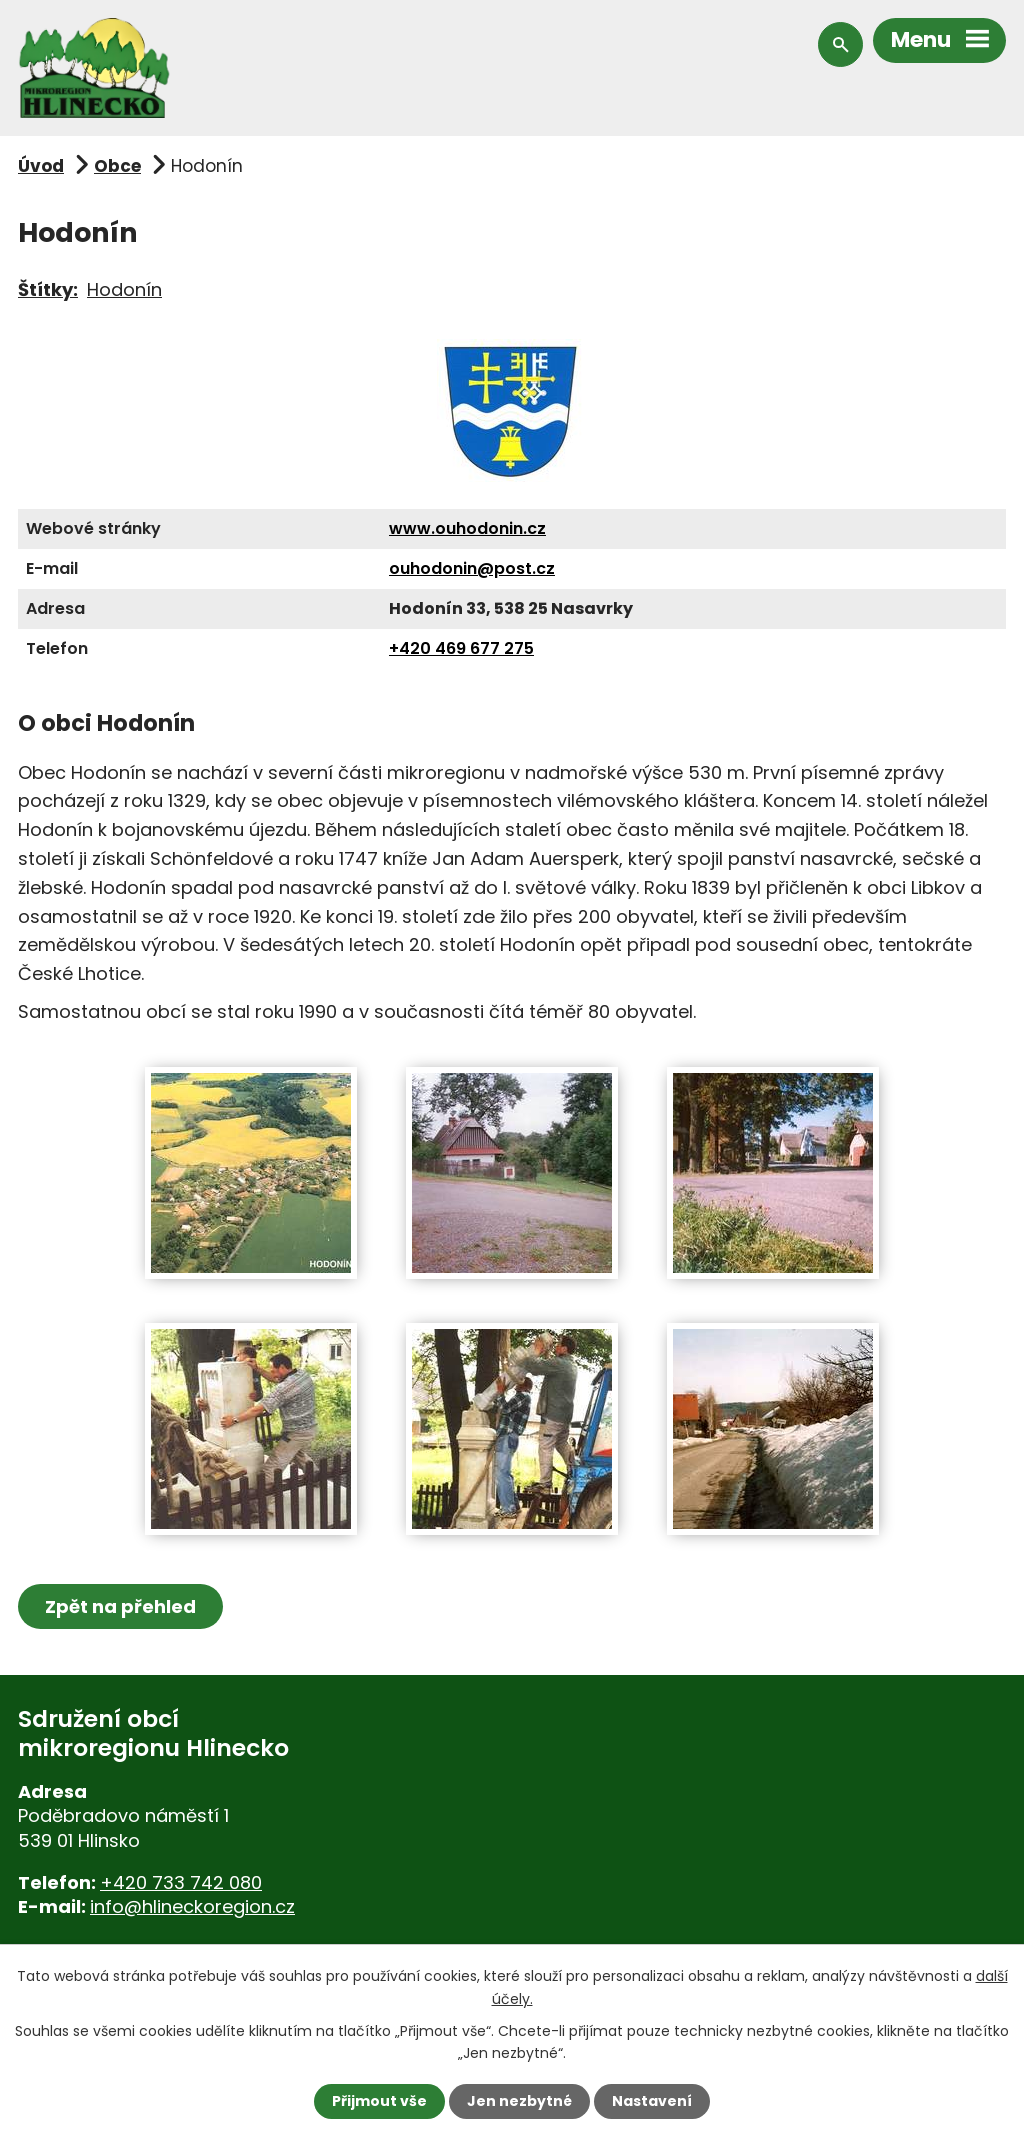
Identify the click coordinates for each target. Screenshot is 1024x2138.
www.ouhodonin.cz (467, 528)
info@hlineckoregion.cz (192, 1906)
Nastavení (652, 2101)
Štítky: (48, 289)
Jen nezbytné (519, 2101)
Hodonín (124, 289)
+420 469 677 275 (461, 648)
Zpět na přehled (120, 1606)
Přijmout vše (379, 2101)
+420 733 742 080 (181, 1882)
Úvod (41, 166)
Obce (117, 166)
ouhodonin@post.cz (472, 568)
